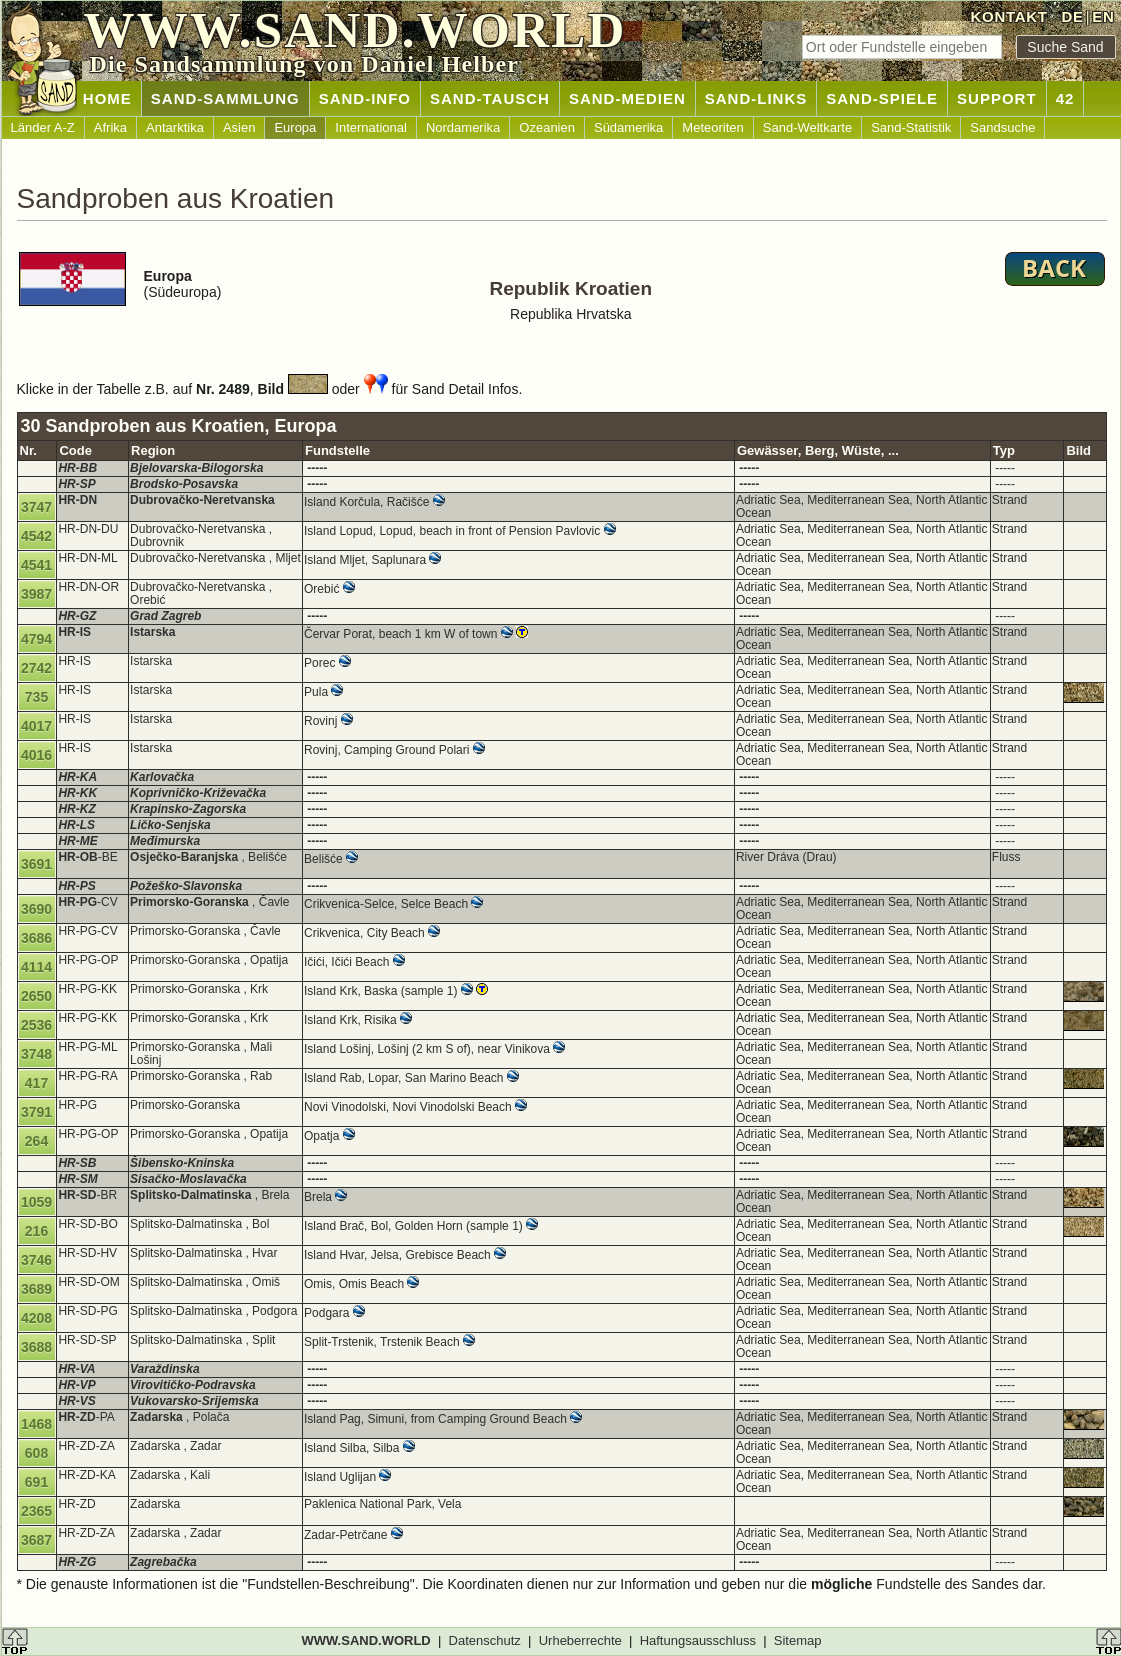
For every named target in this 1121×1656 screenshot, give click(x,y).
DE (1072, 16)
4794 (36, 639)
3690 (36, 909)
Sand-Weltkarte (807, 127)
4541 (36, 565)
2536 (36, 1025)
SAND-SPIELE (882, 98)
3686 (36, 938)
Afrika (110, 127)
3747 (36, 507)
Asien (239, 127)
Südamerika (628, 127)
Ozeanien (547, 127)
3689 (36, 1289)
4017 (36, 726)
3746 (36, 1260)
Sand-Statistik (911, 127)
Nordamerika (463, 127)
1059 (36, 1202)
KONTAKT (1009, 16)
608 (36, 1453)
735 (36, 697)
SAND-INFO (365, 98)
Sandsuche (1002, 127)
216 (36, 1231)
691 (36, 1482)
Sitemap (798, 1640)
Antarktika (175, 127)
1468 (36, 1424)
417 (36, 1083)
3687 (36, 1540)
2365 (36, 1511)
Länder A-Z (43, 127)
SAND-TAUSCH (490, 98)
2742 (36, 668)
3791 (36, 1112)
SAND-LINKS (756, 98)
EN (1103, 16)
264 (36, 1141)
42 (1065, 98)
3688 (36, 1347)
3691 (36, 864)
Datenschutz (485, 1640)
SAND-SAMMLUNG (225, 98)
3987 (36, 594)
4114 (36, 967)
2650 (36, 996)
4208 (36, 1318)
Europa (295, 127)
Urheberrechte (580, 1640)
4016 (36, 755)
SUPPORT (997, 98)
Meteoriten (712, 127)
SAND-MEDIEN (627, 98)
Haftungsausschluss (698, 1640)
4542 (36, 536)
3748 (36, 1054)
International (371, 127)
